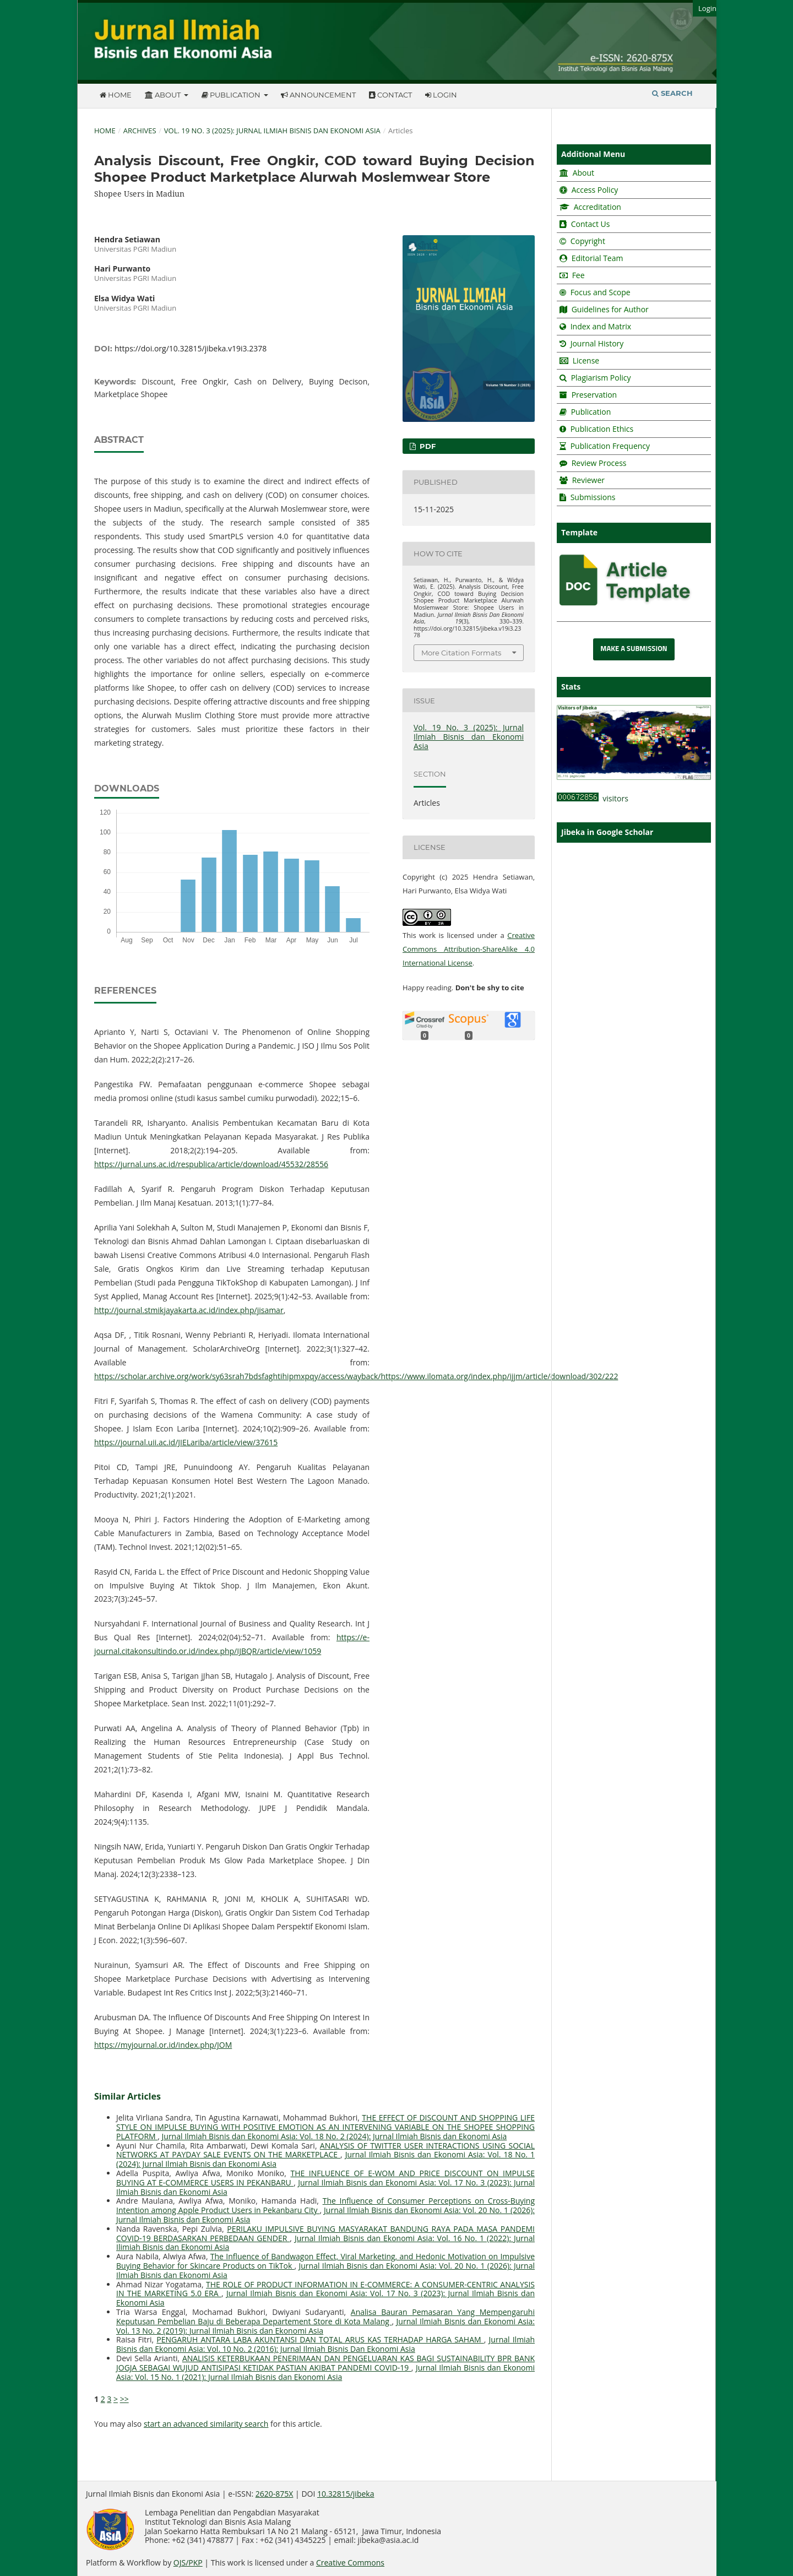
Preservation (594, 394)
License (586, 360)
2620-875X (275, 2493)
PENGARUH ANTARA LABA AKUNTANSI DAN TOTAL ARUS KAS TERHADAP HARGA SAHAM (320, 2339)
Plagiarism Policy (601, 377)
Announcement (318, 94)
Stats (570, 686)
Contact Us (590, 224)
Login (441, 94)
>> (124, 2399)
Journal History (595, 343)
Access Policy (593, 190)
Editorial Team (597, 258)
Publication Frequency (610, 446)
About (163, 94)
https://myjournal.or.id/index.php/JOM (163, 2045)
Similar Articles (127, 2096)
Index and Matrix (599, 326)
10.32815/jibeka (345, 2493)
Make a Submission (633, 649)
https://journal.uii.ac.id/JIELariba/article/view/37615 (186, 1442)
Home (116, 94)
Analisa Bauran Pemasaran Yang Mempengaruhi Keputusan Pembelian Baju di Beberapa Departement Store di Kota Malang (325, 2316)
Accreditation (596, 207)
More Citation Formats (461, 652)
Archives (139, 130)
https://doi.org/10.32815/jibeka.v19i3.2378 (191, 348)
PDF (426, 446)
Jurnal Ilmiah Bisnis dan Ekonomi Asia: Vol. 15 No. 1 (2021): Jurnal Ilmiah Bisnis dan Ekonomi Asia (325, 2372)
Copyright (588, 241)
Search (672, 93)
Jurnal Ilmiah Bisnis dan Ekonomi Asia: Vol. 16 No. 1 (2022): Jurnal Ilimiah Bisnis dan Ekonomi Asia (325, 2243)
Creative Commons (350, 2562)
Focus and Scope (601, 292)
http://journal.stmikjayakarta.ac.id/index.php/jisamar (189, 1310)
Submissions (592, 497)
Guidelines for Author (610, 309)
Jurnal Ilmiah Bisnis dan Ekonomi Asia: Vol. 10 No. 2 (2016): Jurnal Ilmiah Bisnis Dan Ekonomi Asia (325, 2344)
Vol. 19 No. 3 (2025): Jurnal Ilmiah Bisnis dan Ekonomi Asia (272, 130)
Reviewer (587, 480)
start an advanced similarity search (206, 2423)
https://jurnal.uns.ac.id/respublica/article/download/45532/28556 (211, 1164)
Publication (232, 94)
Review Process (599, 463)
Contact (390, 94)
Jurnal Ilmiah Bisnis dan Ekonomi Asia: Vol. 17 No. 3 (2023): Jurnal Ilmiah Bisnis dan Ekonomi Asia (325, 2187)
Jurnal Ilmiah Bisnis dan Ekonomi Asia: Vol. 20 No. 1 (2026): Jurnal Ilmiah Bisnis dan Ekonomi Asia (325, 2215)
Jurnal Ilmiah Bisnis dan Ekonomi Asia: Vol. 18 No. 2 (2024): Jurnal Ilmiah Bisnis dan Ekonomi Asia (334, 2136)
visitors (592, 798)
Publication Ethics (602, 429)
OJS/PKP (188, 2562)
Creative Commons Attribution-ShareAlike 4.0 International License (469, 949)
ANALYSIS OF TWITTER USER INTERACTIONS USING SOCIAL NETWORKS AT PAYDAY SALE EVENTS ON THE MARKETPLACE (325, 2150)
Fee (577, 275)
